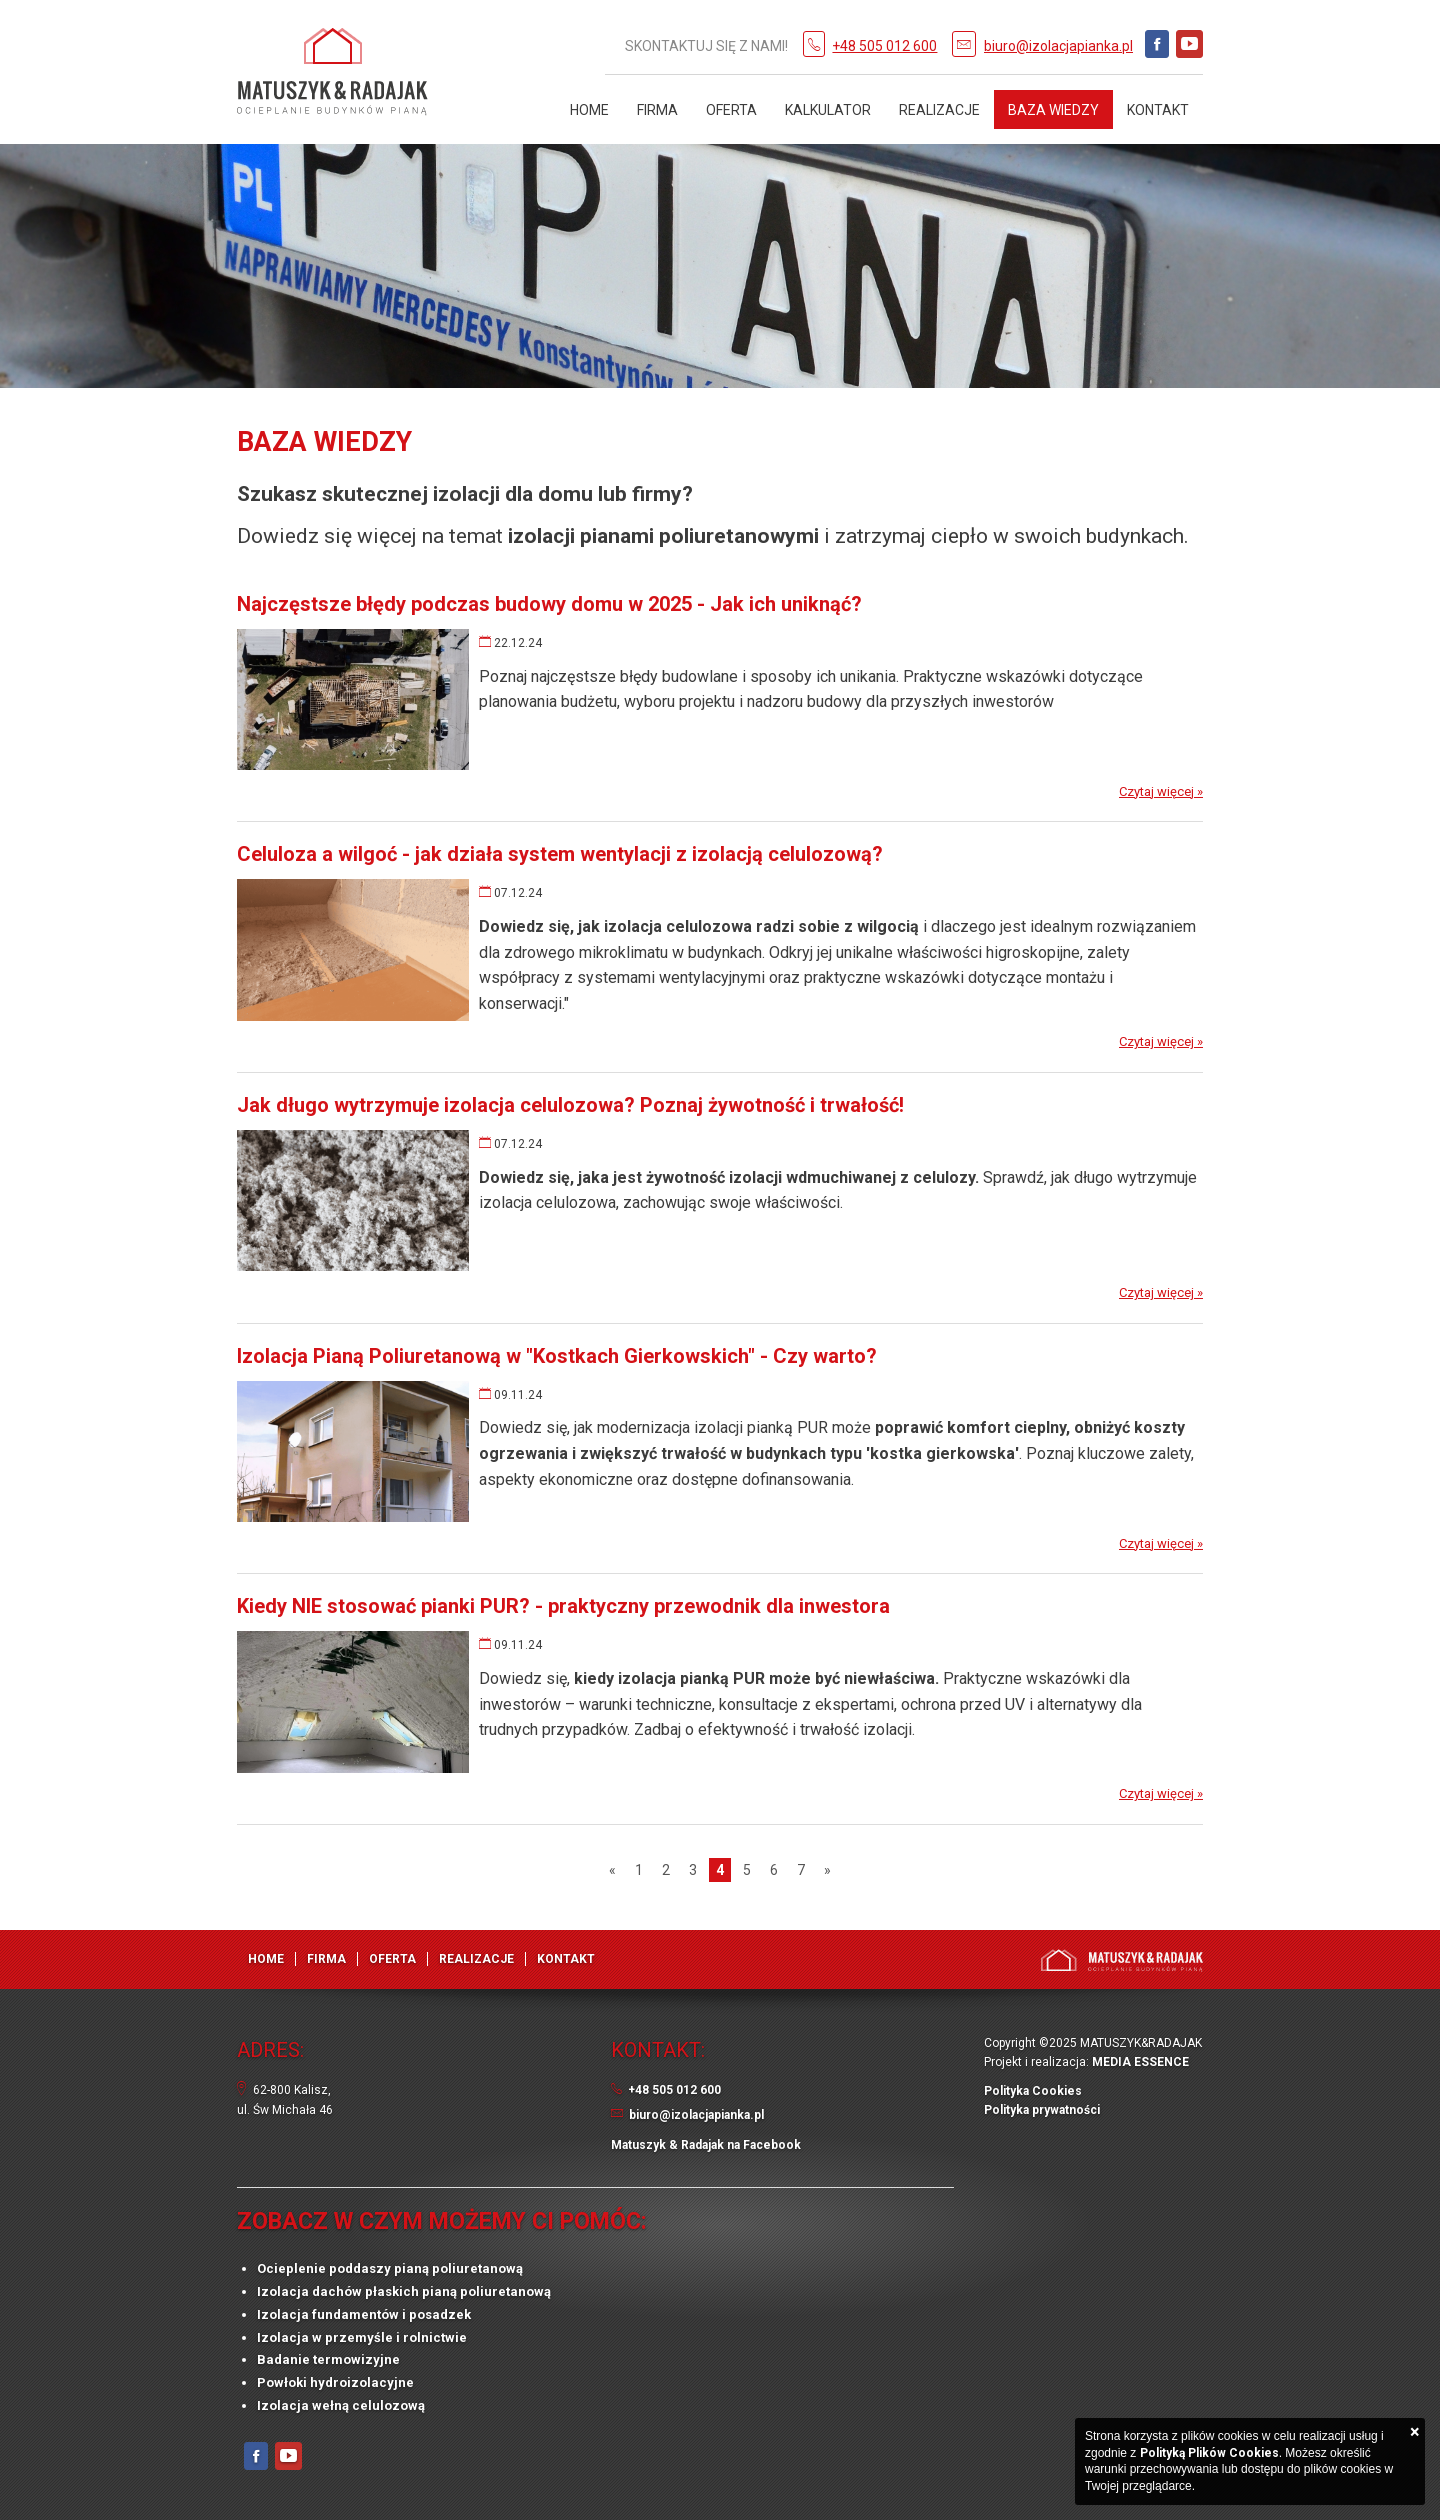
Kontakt (1158, 110)
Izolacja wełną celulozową (341, 2405)
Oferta (731, 110)
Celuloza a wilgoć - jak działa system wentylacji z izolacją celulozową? (560, 854)
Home (589, 110)
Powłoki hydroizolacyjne (335, 2382)
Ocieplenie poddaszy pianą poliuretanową (390, 2268)
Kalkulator (828, 110)
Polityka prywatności (1042, 2110)
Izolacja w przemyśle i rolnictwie (362, 2337)
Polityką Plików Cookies (1209, 2453)
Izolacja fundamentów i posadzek (364, 2314)
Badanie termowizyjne (328, 2359)
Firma (657, 110)
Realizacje (939, 110)
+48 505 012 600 (884, 46)
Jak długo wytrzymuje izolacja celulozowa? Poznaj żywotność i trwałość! (570, 1105)
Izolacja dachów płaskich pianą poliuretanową (404, 2291)
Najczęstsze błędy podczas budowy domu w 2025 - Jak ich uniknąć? (549, 604)
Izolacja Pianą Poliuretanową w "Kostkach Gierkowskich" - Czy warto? (557, 1356)
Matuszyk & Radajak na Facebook (706, 2145)
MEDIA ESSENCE (1140, 2062)
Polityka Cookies (1033, 2091)
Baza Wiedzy (1053, 110)
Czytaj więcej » (1161, 791)
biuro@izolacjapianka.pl (1058, 46)
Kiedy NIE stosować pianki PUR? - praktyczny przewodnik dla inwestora (563, 1606)
